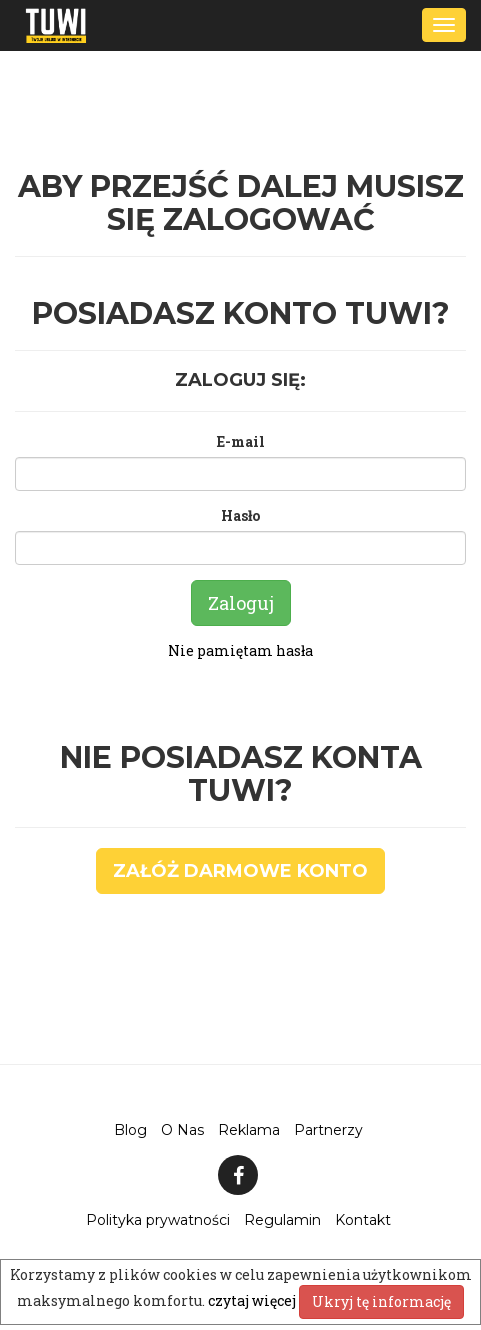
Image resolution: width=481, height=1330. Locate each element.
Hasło (240, 515)
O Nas (182, 1130)
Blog (130, 1130)
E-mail (241, 441)
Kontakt (363, 1220)
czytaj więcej (253, 1300)
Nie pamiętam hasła (240, 650)
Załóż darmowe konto (240, 871)
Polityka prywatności (158, 1220)
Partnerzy (328, 1130)
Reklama (249, 1130)
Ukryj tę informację (381, 1301)
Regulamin (282, 1220)
